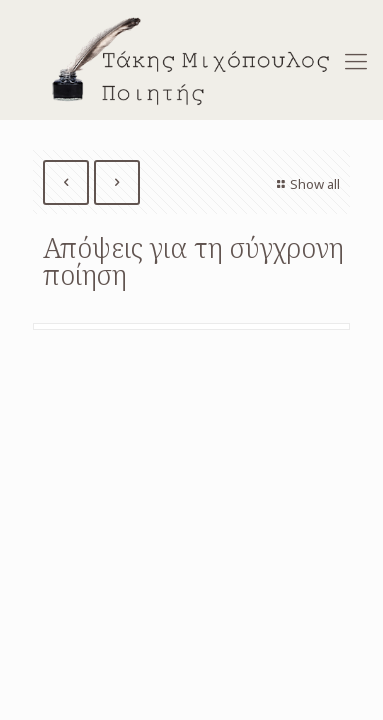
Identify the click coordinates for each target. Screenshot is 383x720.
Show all (306, 184)
